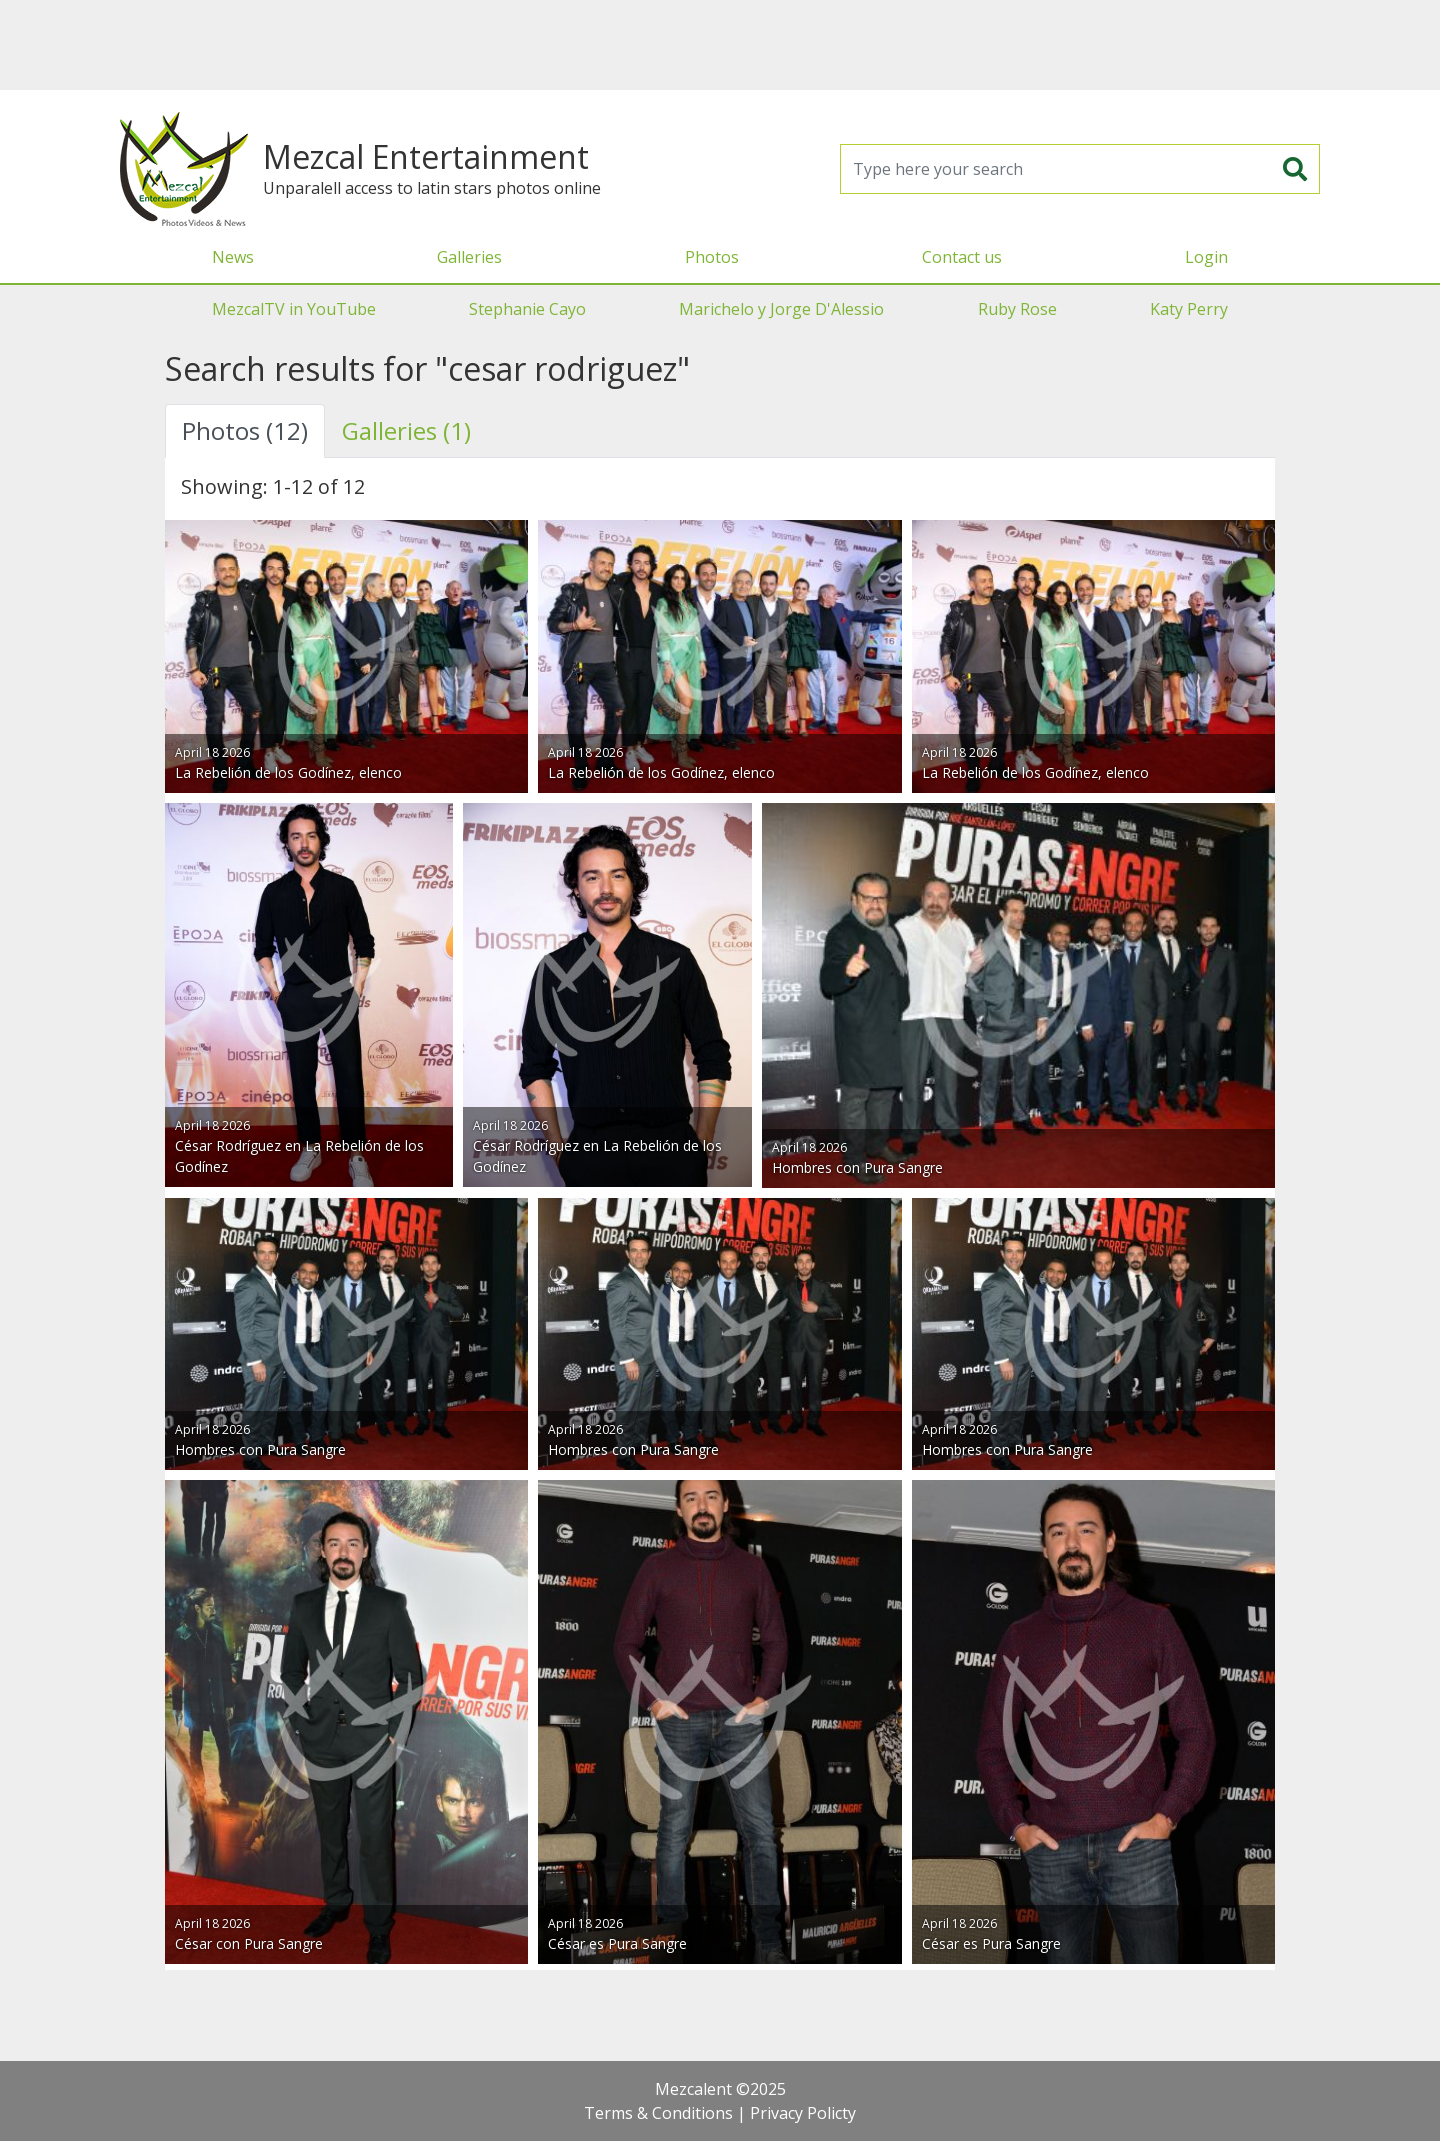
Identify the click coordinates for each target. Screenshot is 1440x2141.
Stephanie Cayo (527, 309)
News (233, 257)
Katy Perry (1189, 309)
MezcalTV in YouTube (294, 309)
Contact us (962, 257)
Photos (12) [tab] (245, 430)
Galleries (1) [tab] (406, 430)
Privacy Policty (803, 2113)
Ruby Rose (1017, 309)
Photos (712, 257)
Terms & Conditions (658, 2113)
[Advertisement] (720, 45)
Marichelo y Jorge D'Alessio (781, 309)
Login (1206, 257)
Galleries (469, 257)
